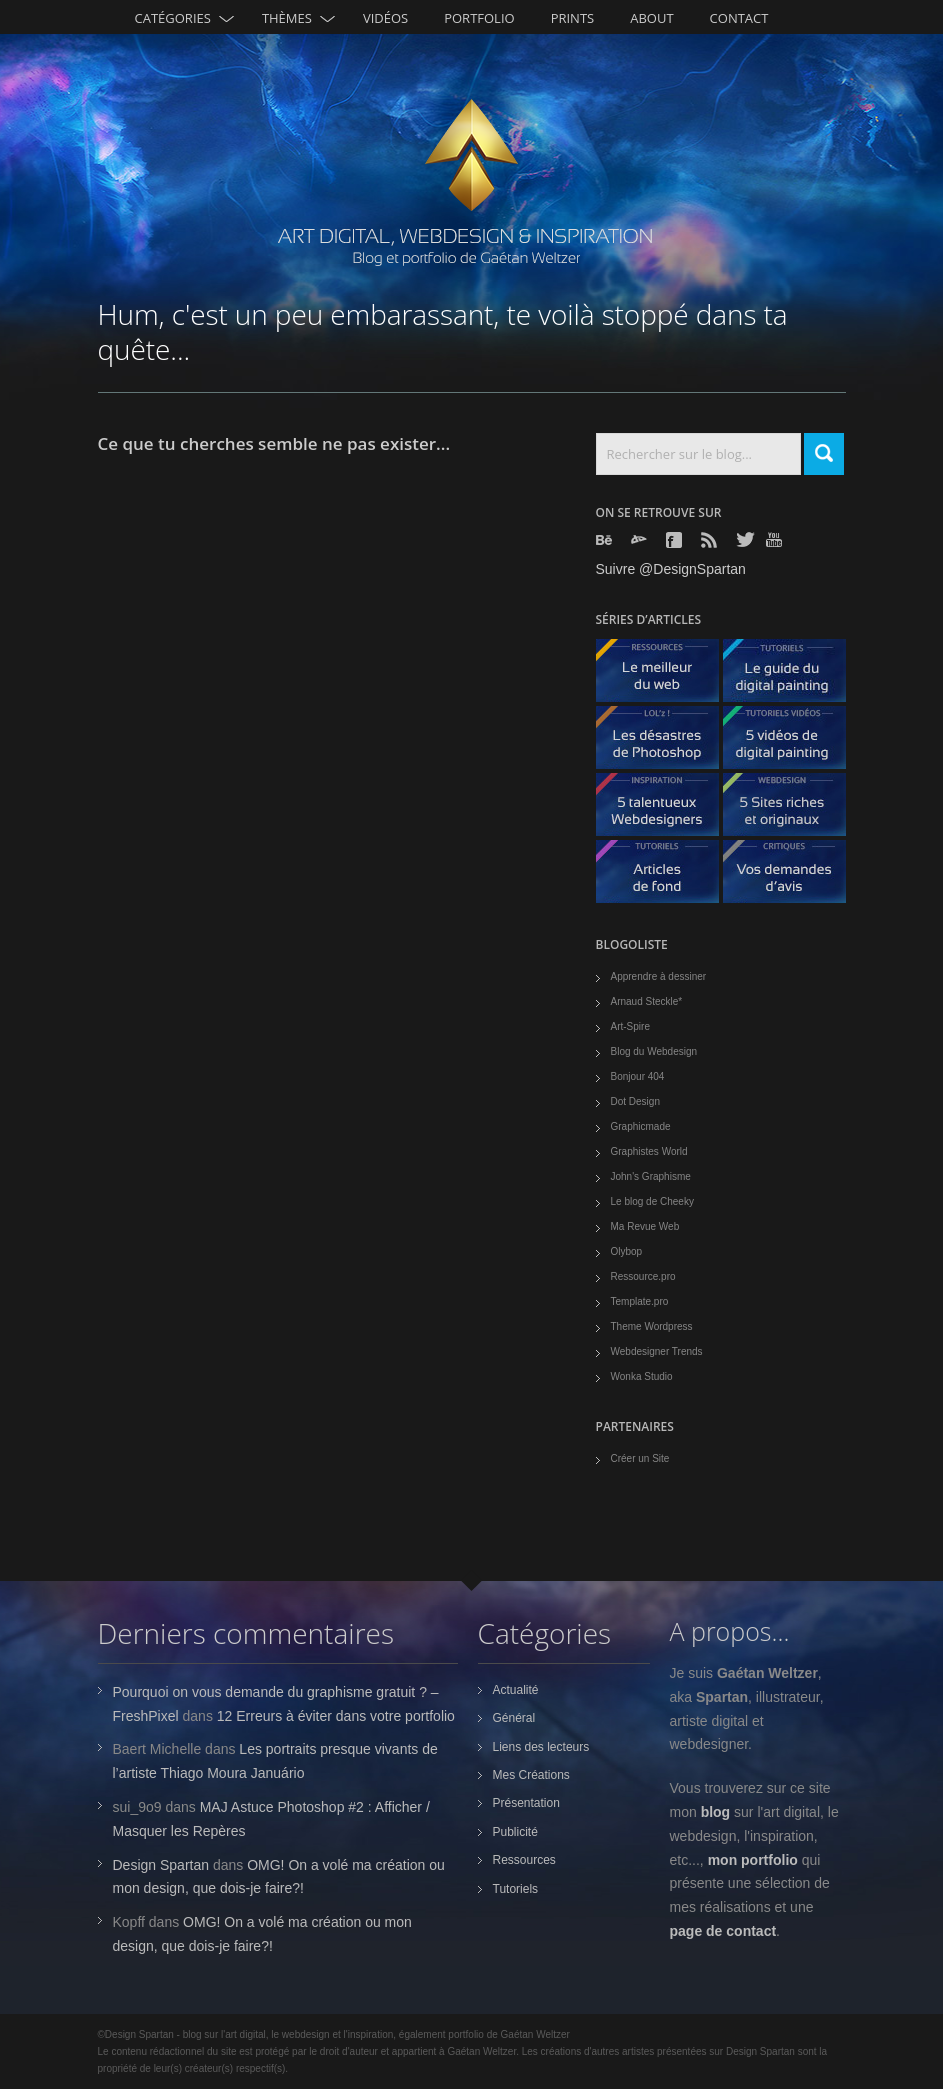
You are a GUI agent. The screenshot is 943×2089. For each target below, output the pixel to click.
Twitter (746, 539)
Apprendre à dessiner (659, 976)
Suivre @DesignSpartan (671, 569)
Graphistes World (649, 1151)
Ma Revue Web (645, 1226)
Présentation (526, 1803)
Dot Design (635, 1101)
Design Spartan (161, 1865)
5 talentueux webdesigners (665, 809)
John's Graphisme (651, 1176)
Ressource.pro (643, 1276)
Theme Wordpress (652, 1326)
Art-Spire (630, 1026)
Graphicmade (641, 1126)
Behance (606, 540)
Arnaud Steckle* (647, 1001)
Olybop (627, 1251)
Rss (711, 540)
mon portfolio (753, 1860)
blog (716, 1812)
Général (514, 1718)
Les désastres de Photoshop (665, 742)
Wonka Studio (642, 1376)
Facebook (676, 540)
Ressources (524, 1860)
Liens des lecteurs (541, 1747)
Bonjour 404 (638, 1076)
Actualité (516, 1690)
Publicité (515, 1832)
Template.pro (640, 1301)
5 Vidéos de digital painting (792, 742)
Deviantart (641, 540)
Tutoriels (516, 1889)
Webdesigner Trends (657, 1351)
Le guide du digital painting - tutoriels (792, 675)
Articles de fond (665, 876)
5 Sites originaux (792, 809)
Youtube (776, 539)
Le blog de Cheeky (652, 1201)
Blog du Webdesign (654, 1051)
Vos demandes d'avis (792, 876)
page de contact (723, 1931)
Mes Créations (531, 1775)
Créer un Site (640, 1458)
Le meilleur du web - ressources (665, 675)
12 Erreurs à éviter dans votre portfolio (336, 1716)
